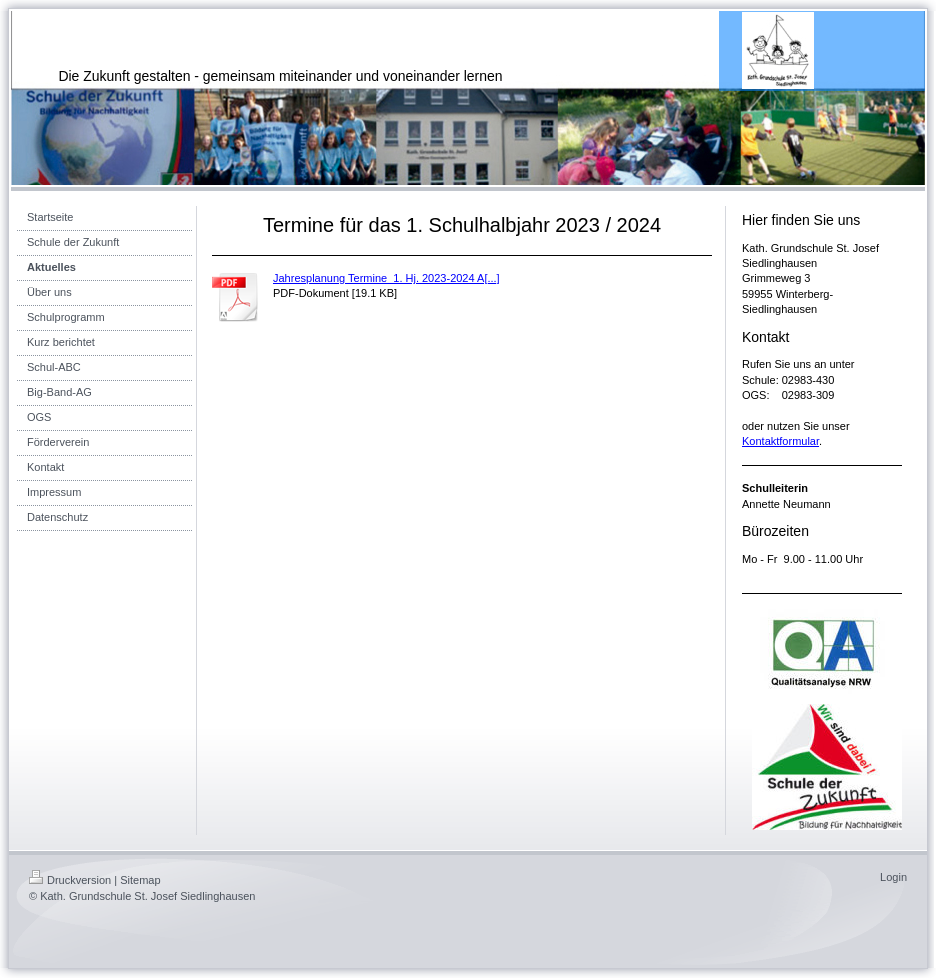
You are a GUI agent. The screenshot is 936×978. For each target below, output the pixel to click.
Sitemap (140, 880)
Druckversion (70, 880)
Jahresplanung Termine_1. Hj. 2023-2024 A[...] (386, 278)
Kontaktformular (780, 441)
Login (893, 877)
